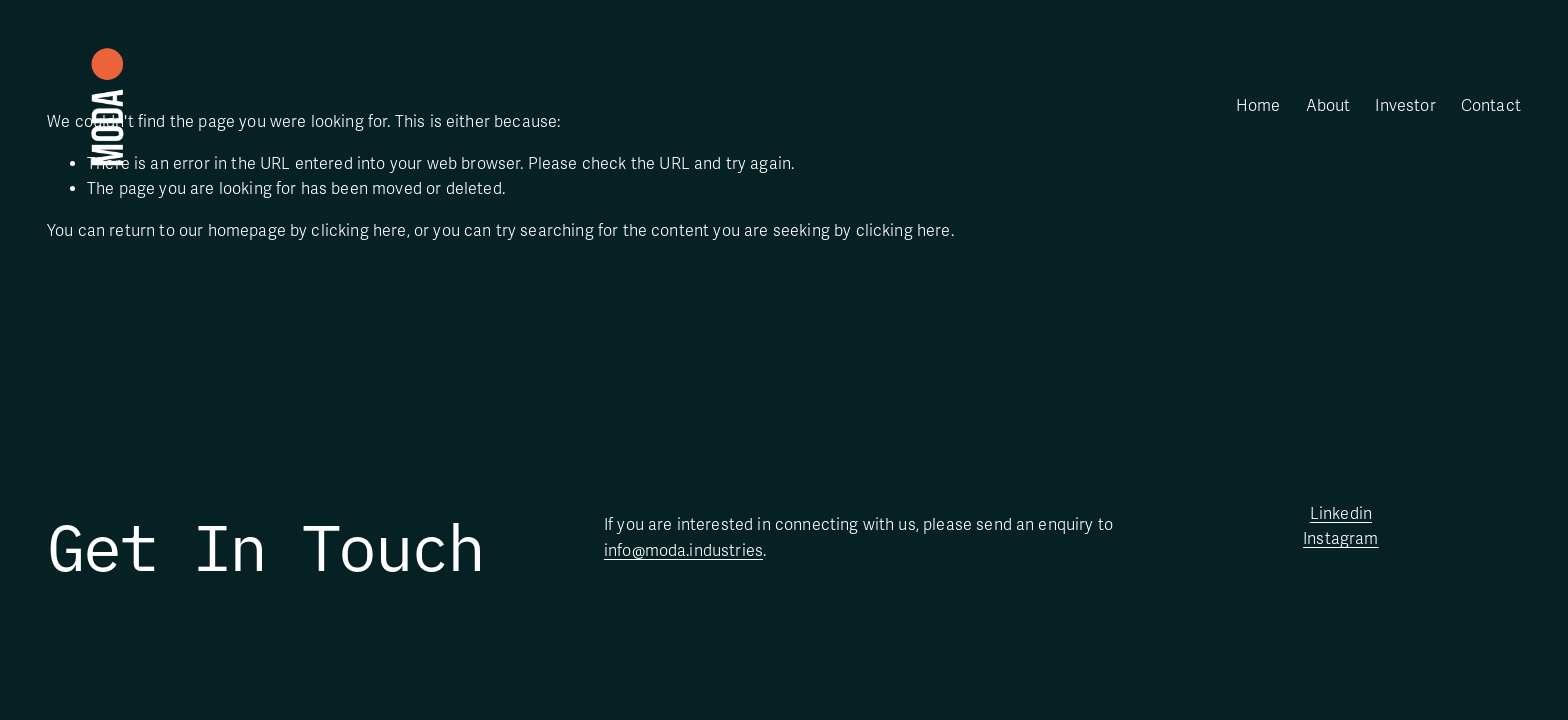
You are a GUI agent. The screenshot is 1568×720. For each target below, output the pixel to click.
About (1328, 106)
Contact (1491, 106)
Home (1258, 106)
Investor (1405, 106)
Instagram (1340, 539)
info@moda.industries (683, 551)
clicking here (358, 231)
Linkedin (1341, 514)
